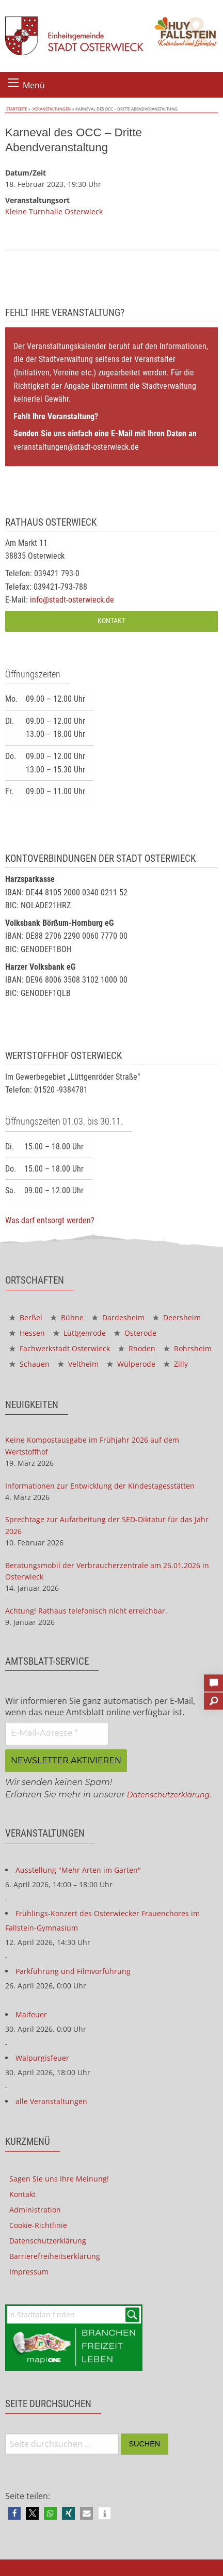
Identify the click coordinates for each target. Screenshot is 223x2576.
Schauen (29, 1364)
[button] (14, 2513)
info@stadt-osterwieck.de (72, 600)
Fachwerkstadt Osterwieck (59, 1348)
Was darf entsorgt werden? (49, 1220)
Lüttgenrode (79, 1333)
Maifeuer (31, 2014)
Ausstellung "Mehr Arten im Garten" (78, 1870)
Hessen (27, 1333)
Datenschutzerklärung (168, 1794)
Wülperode (131, 1364)
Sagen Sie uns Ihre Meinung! (59, 2179)
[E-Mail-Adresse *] (56, 1733)
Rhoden (136, 1348)
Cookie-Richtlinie (38, 2225)
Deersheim (177, 1317)
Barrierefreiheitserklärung (54, 2256)
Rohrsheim (188, 1348)
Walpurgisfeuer (42, 2058)
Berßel (25, 1317)
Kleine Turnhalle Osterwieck (54, 211)
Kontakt (111, 621)
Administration (35, 2210)
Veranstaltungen (49, 109)
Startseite (15, 109)
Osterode (135, 1333)
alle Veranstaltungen (51, 2101)
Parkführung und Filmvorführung (73, 1971)
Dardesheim (118, 1317)
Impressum (29, 2272)
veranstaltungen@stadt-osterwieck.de (76, 447)
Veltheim (78, 1364)
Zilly (176, 1364)
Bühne (67, 1317)
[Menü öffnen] (13, 82)
